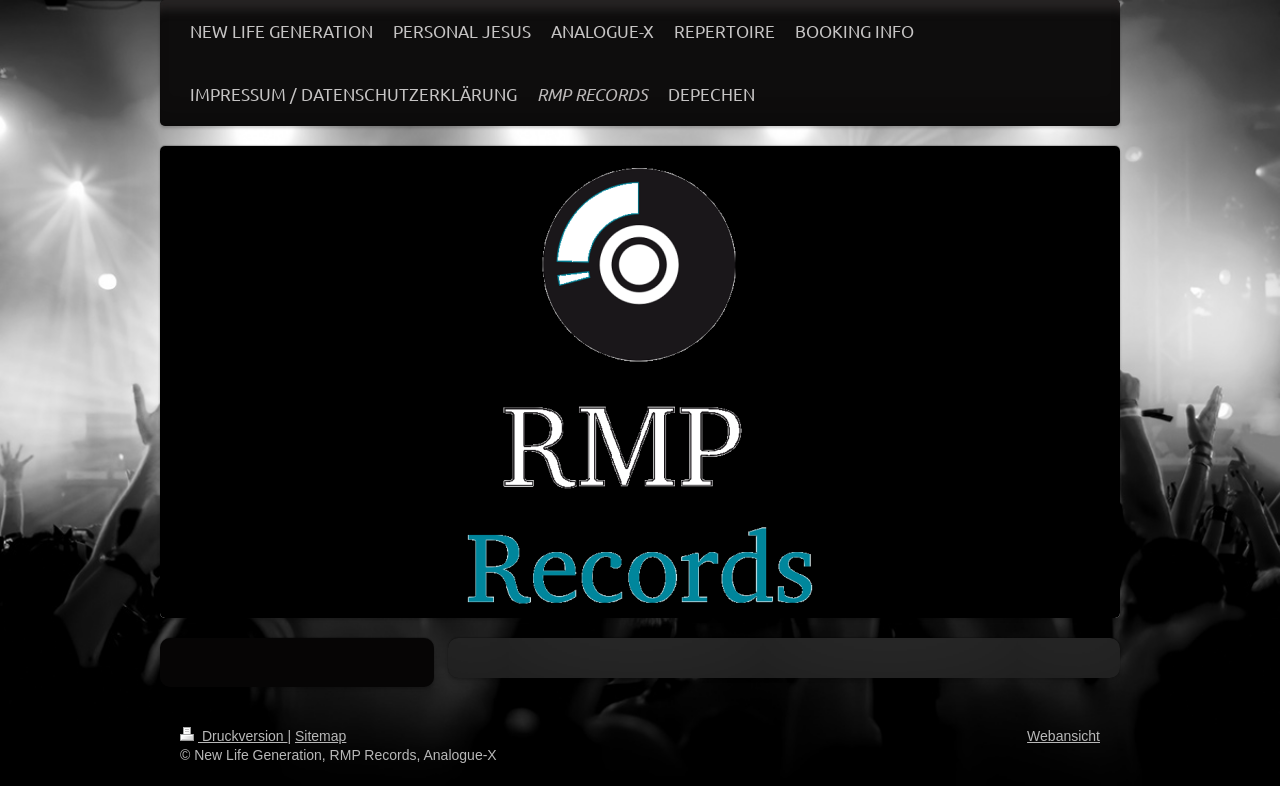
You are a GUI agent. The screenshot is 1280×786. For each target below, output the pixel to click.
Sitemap (320, 736)
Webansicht (1063, 736)
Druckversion (233, 736)
